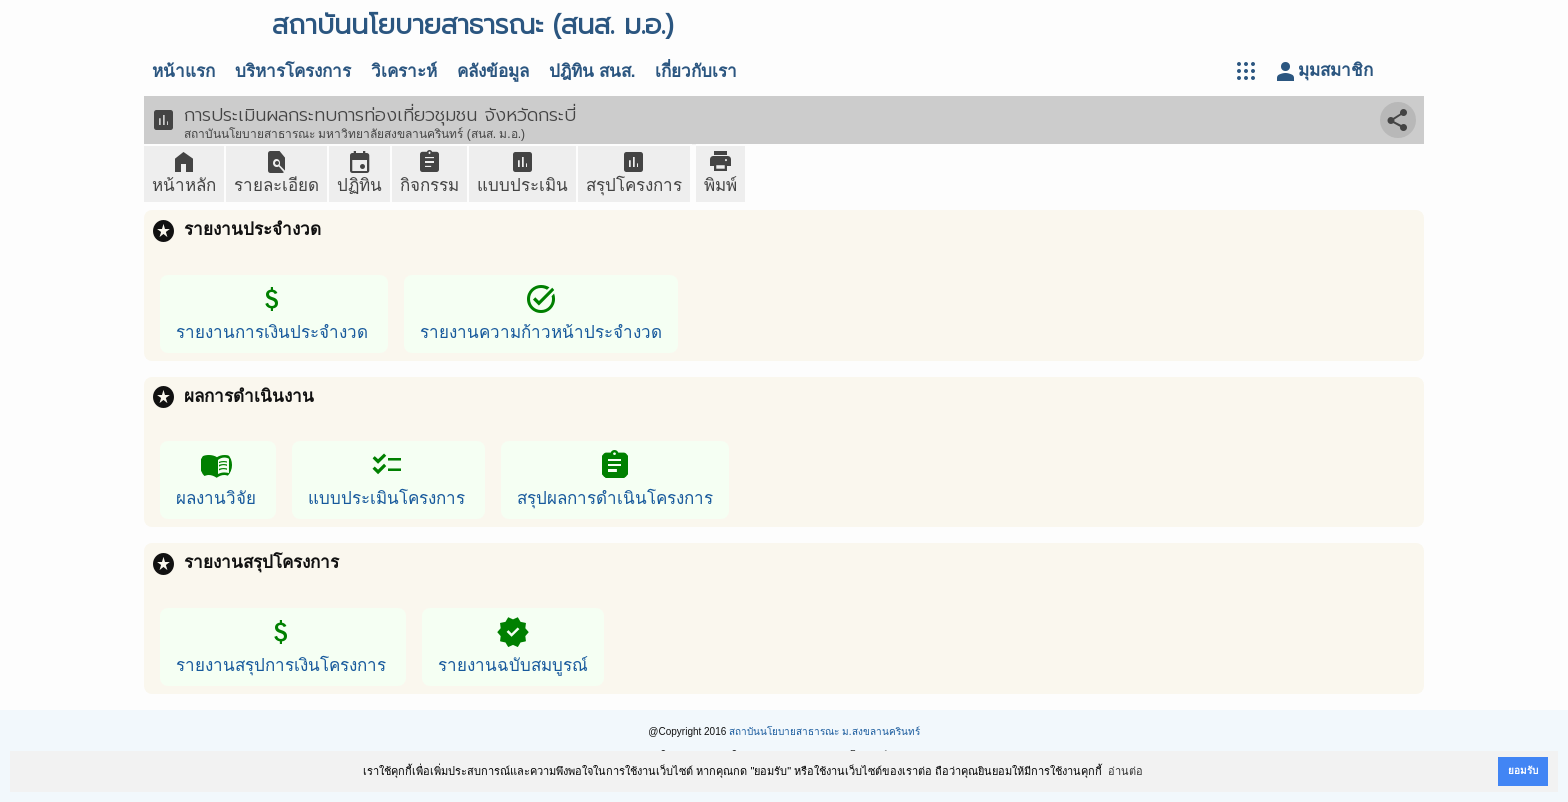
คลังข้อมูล (493, 71)
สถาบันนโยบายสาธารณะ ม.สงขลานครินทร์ (824, 731)
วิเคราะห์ (404, 71)
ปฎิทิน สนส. (592, 71)
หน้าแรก (183, 71)
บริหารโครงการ (293, 71)
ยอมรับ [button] (1523, 770)
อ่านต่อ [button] (1125, 771)
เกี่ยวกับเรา (696, 71)
